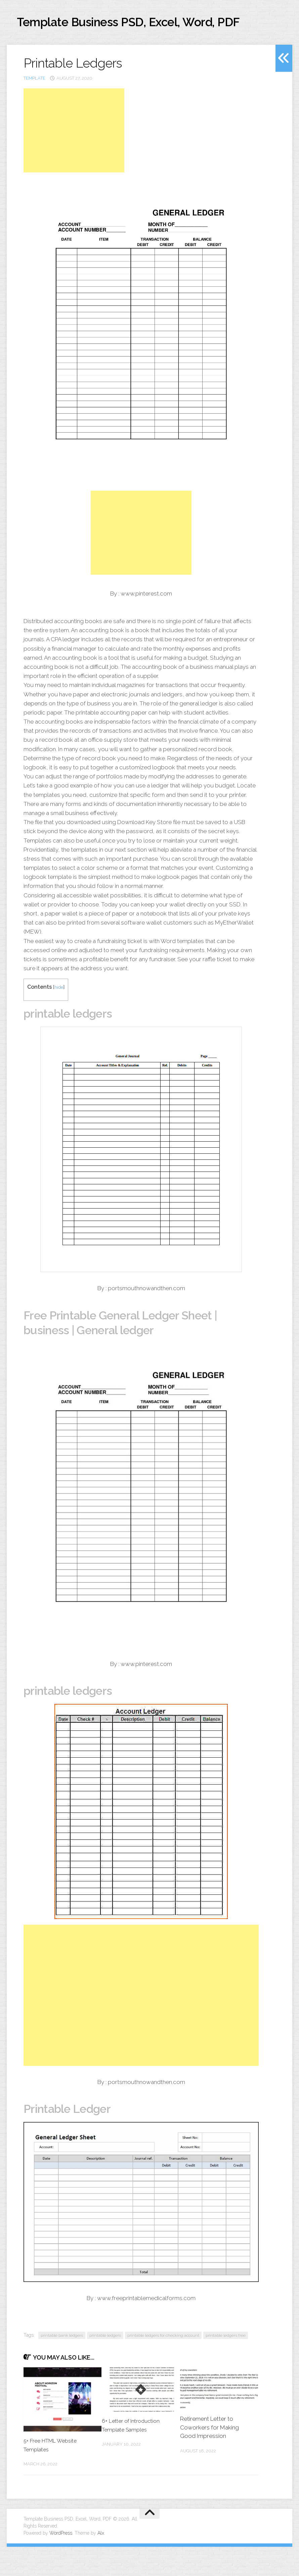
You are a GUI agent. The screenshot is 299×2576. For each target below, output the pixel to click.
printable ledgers (105, 2364)
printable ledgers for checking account (163, 2364)
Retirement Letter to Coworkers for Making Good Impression (209, 2457)
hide (59, 1016)
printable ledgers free (226, 2364)
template (34, 107)
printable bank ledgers (62, 2364)
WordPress (60, 2562)
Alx (100, 2562)
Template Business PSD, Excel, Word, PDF (136, 33)
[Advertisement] (74, 160)
